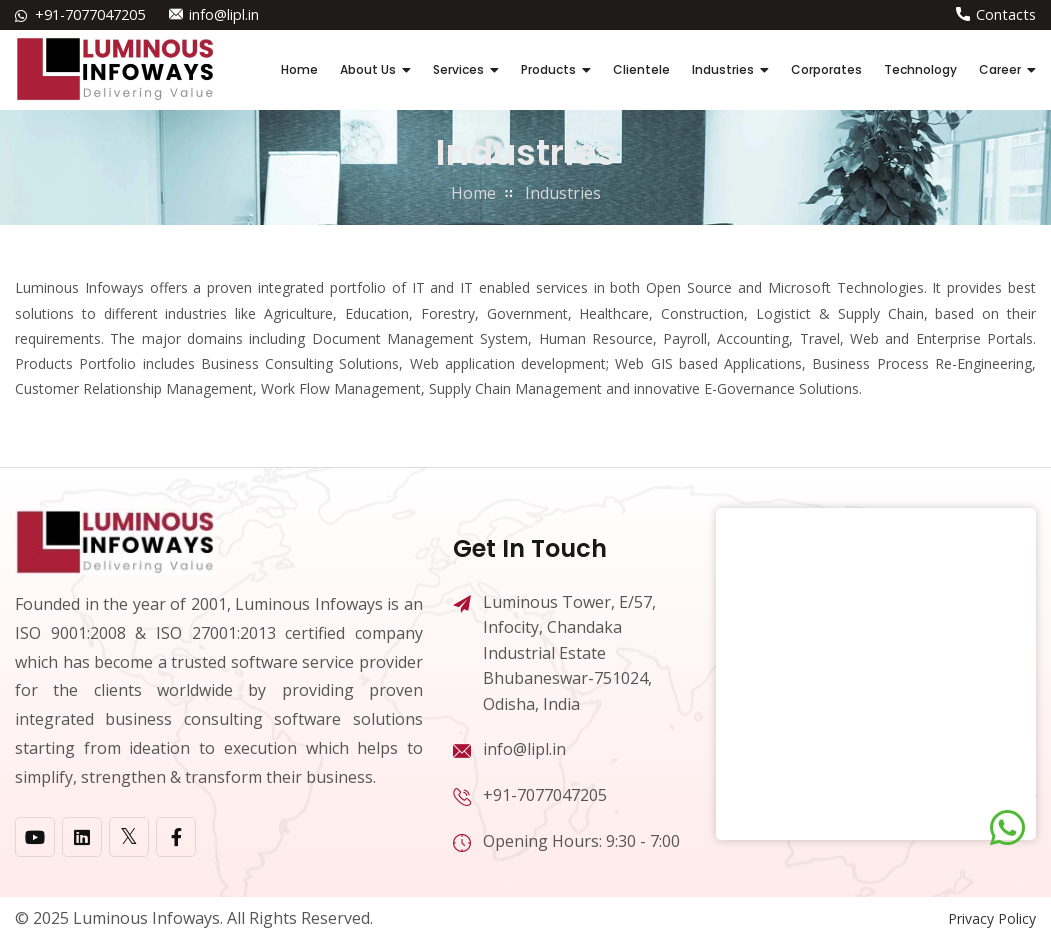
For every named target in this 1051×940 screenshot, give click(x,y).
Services (458, 69)
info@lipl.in (223, 14)
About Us (368, 69)
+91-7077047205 (90, 14)
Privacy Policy (992, 918)
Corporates (826, 69)
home (473, 193)
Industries (723, 69)
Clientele (641, 69)
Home (299, 69)
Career (1000, 69)
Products (548, 69)
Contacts (1007, 14)
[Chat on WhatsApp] (1007, 828)
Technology (920, 69)
